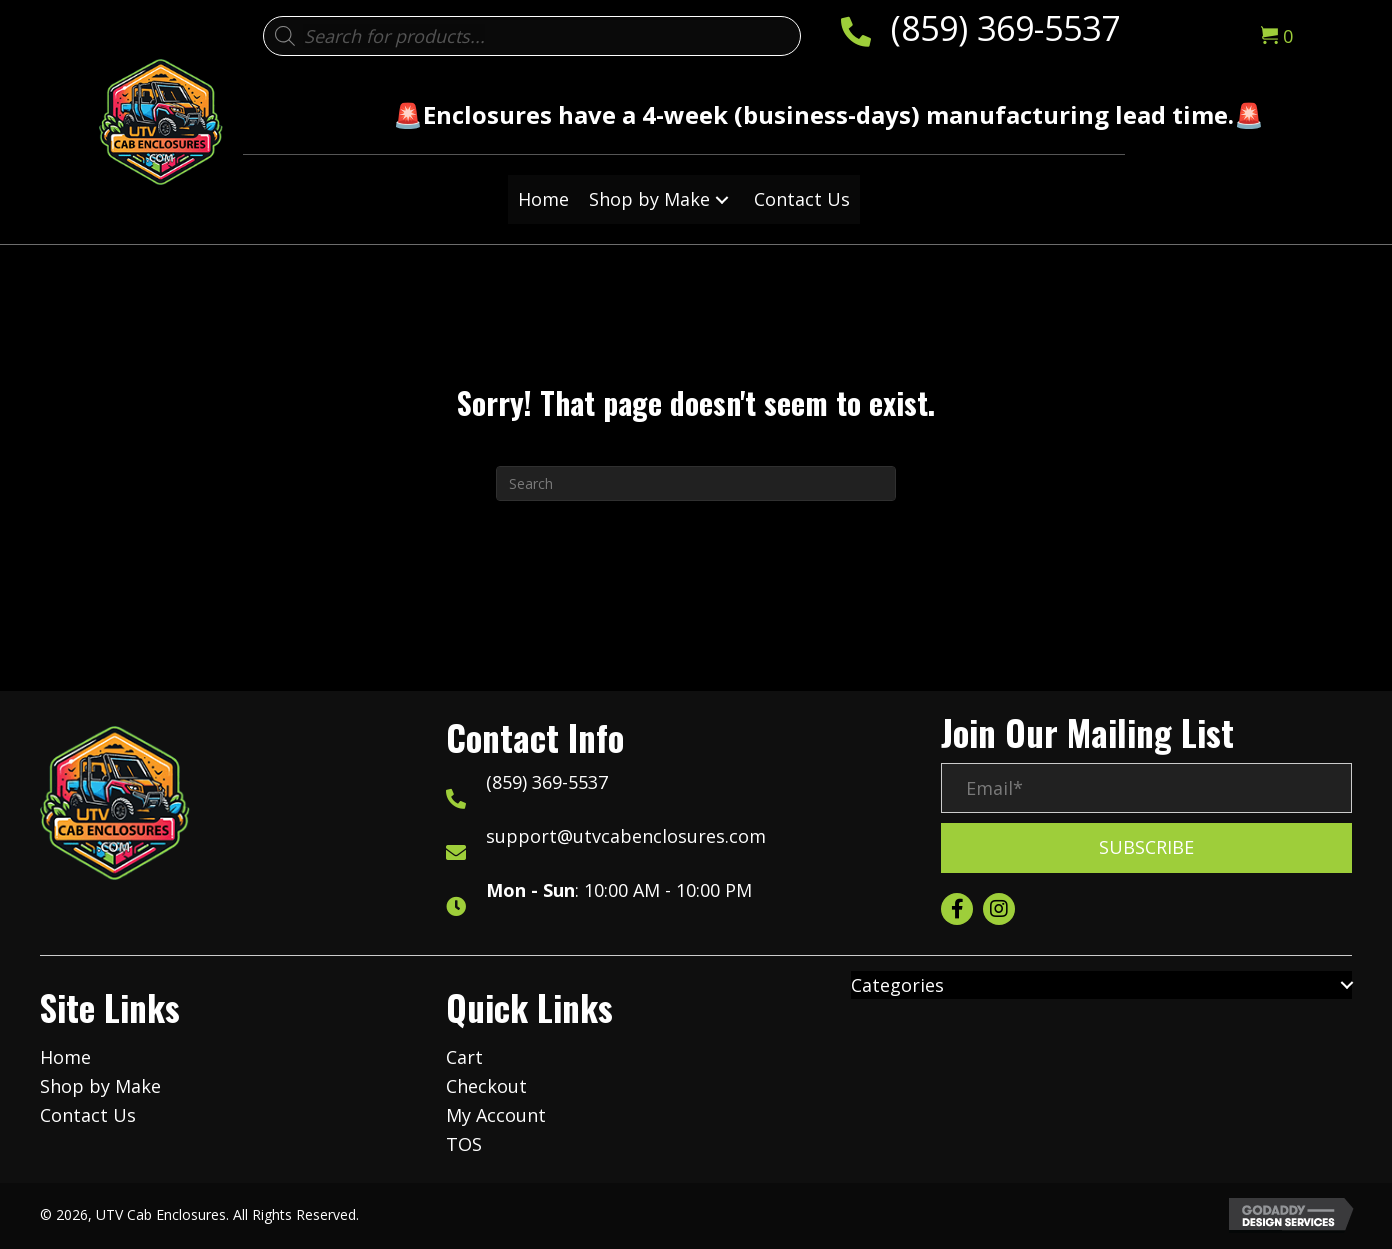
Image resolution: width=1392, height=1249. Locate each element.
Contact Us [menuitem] (88, 1115)
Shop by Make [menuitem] (100, 1086)
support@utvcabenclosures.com (626, 836)
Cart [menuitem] (464, 1057)
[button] (722, 199)
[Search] (696, 483)
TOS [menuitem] (464, 1144)
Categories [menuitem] (897, 985)
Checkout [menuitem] (486, 1086)
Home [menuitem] (65, 1057)
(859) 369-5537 (1005, 28)
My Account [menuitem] (496, 1115)
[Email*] (1146, 788)
